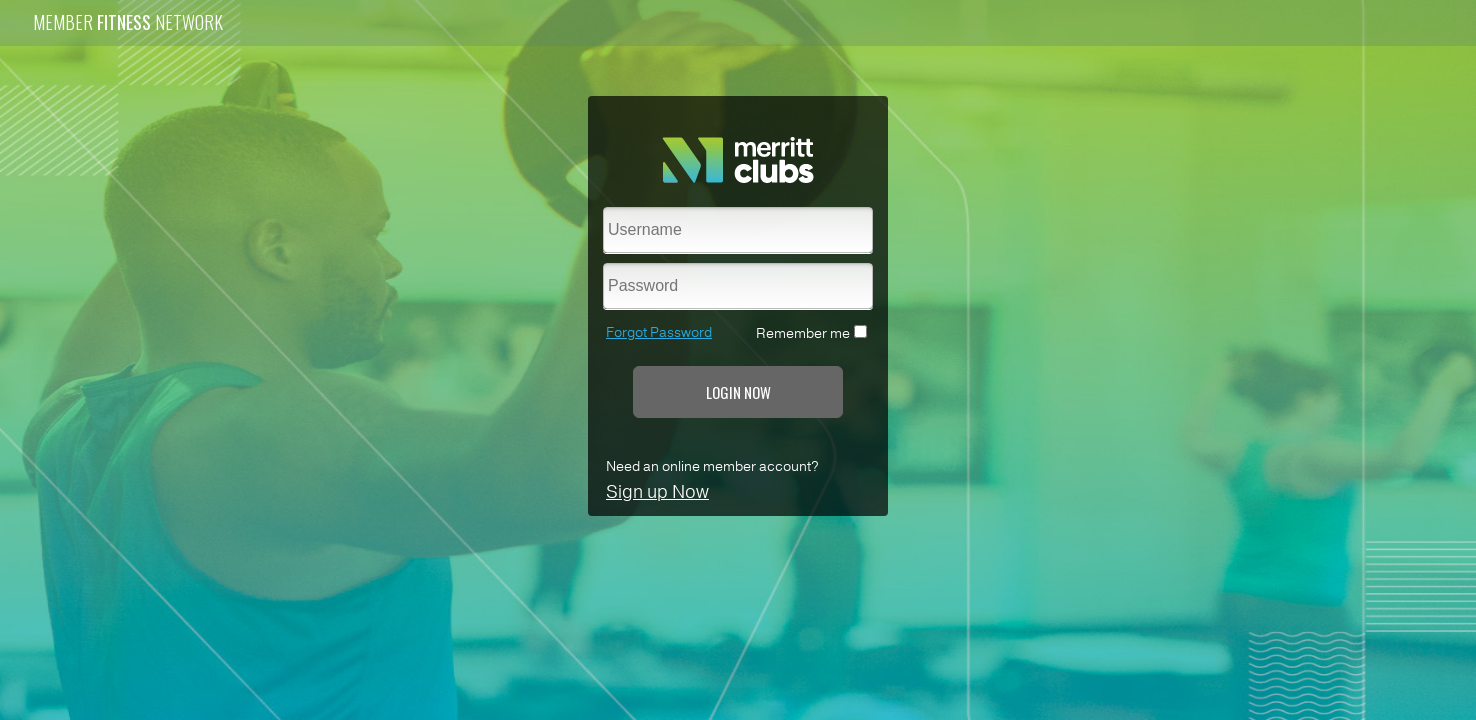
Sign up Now (657, 492)
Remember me (803, 333)
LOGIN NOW (738, 392)
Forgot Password (659, 332)
